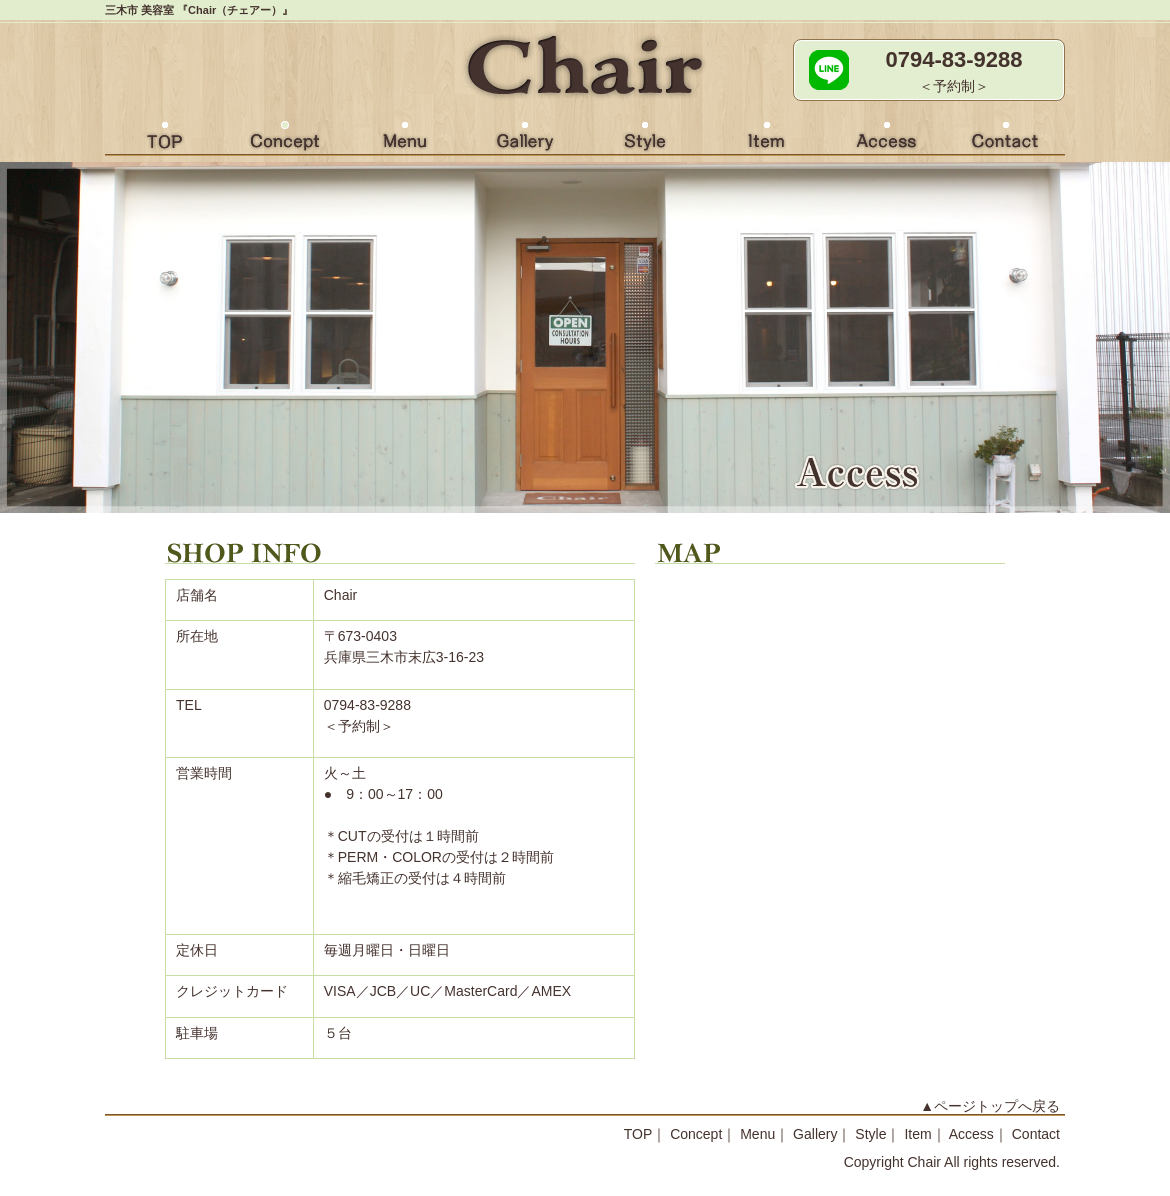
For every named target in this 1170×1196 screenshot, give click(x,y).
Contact (1005, 141)
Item (765, 141)
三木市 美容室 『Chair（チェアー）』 (199, 10)
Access (885, 141)
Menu (405, 141)
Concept (285, 141)
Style (645, 141)
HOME (165, 141)
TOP (638, 1134)
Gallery (525, 141)
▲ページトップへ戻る (990, 1106)
